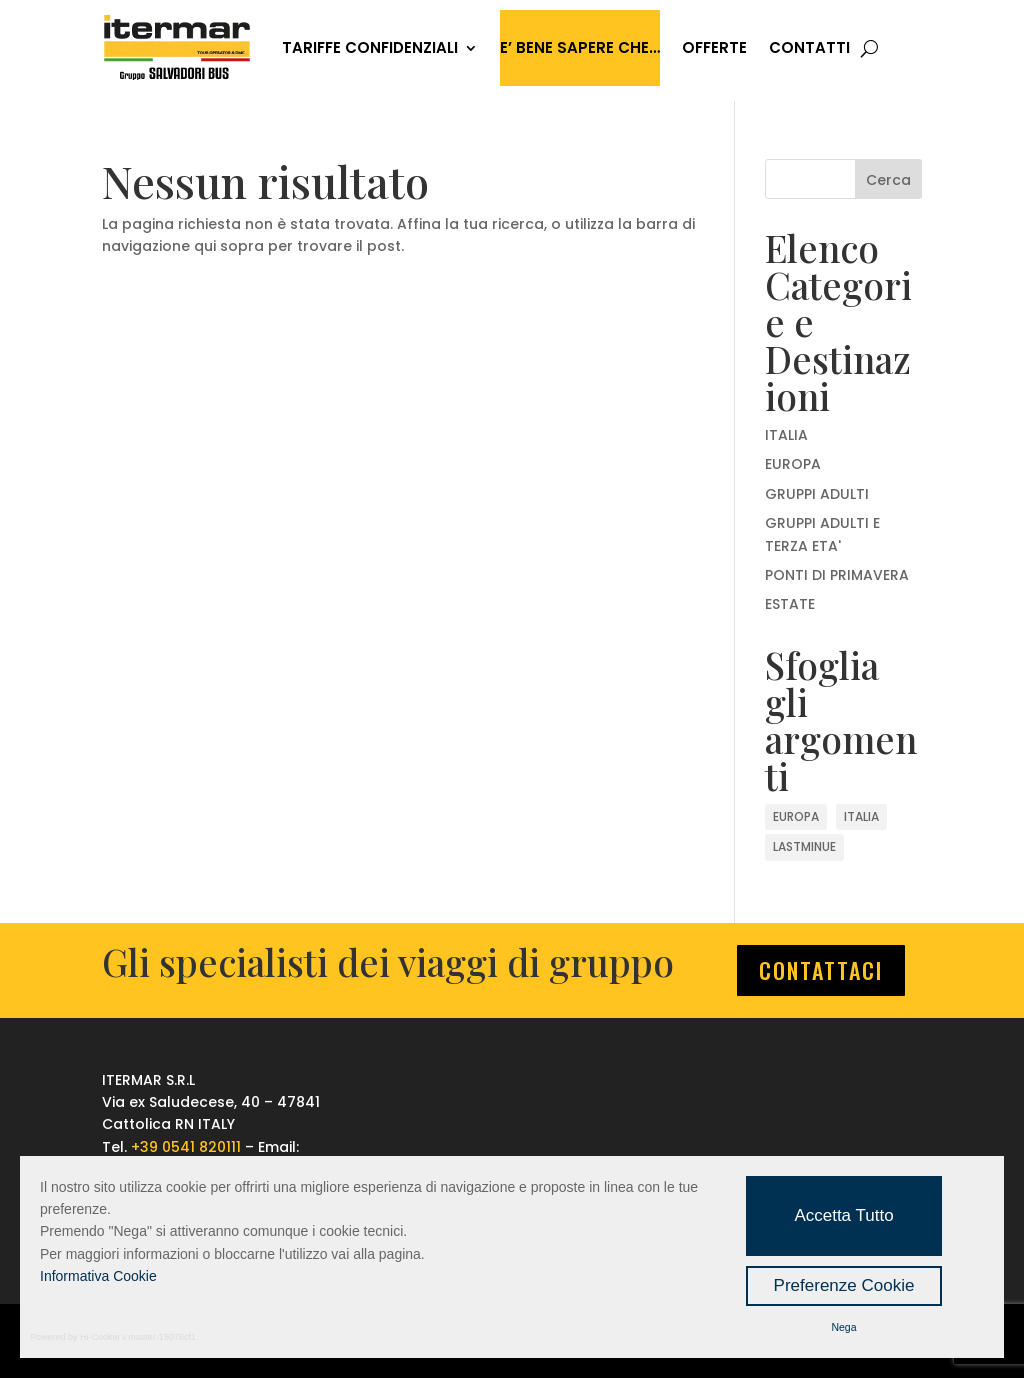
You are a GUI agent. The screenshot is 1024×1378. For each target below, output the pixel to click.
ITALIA (786, 435)
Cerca (888, 180)
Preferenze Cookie (844, 1285)
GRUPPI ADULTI (817, 494)
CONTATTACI (821, 970)
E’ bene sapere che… (580, 47)
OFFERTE (714, 47)
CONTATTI (809, 47)
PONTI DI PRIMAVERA (837, 575)
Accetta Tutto (843, 1215)
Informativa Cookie (98, 1276)
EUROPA (793, 464)
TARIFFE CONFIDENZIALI (370, 47)
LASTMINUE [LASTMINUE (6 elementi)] (804, 846)
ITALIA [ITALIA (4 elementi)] (861, 816)
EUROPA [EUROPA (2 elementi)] (796, 816)
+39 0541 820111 (186, 1147)
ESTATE (790, 604)
